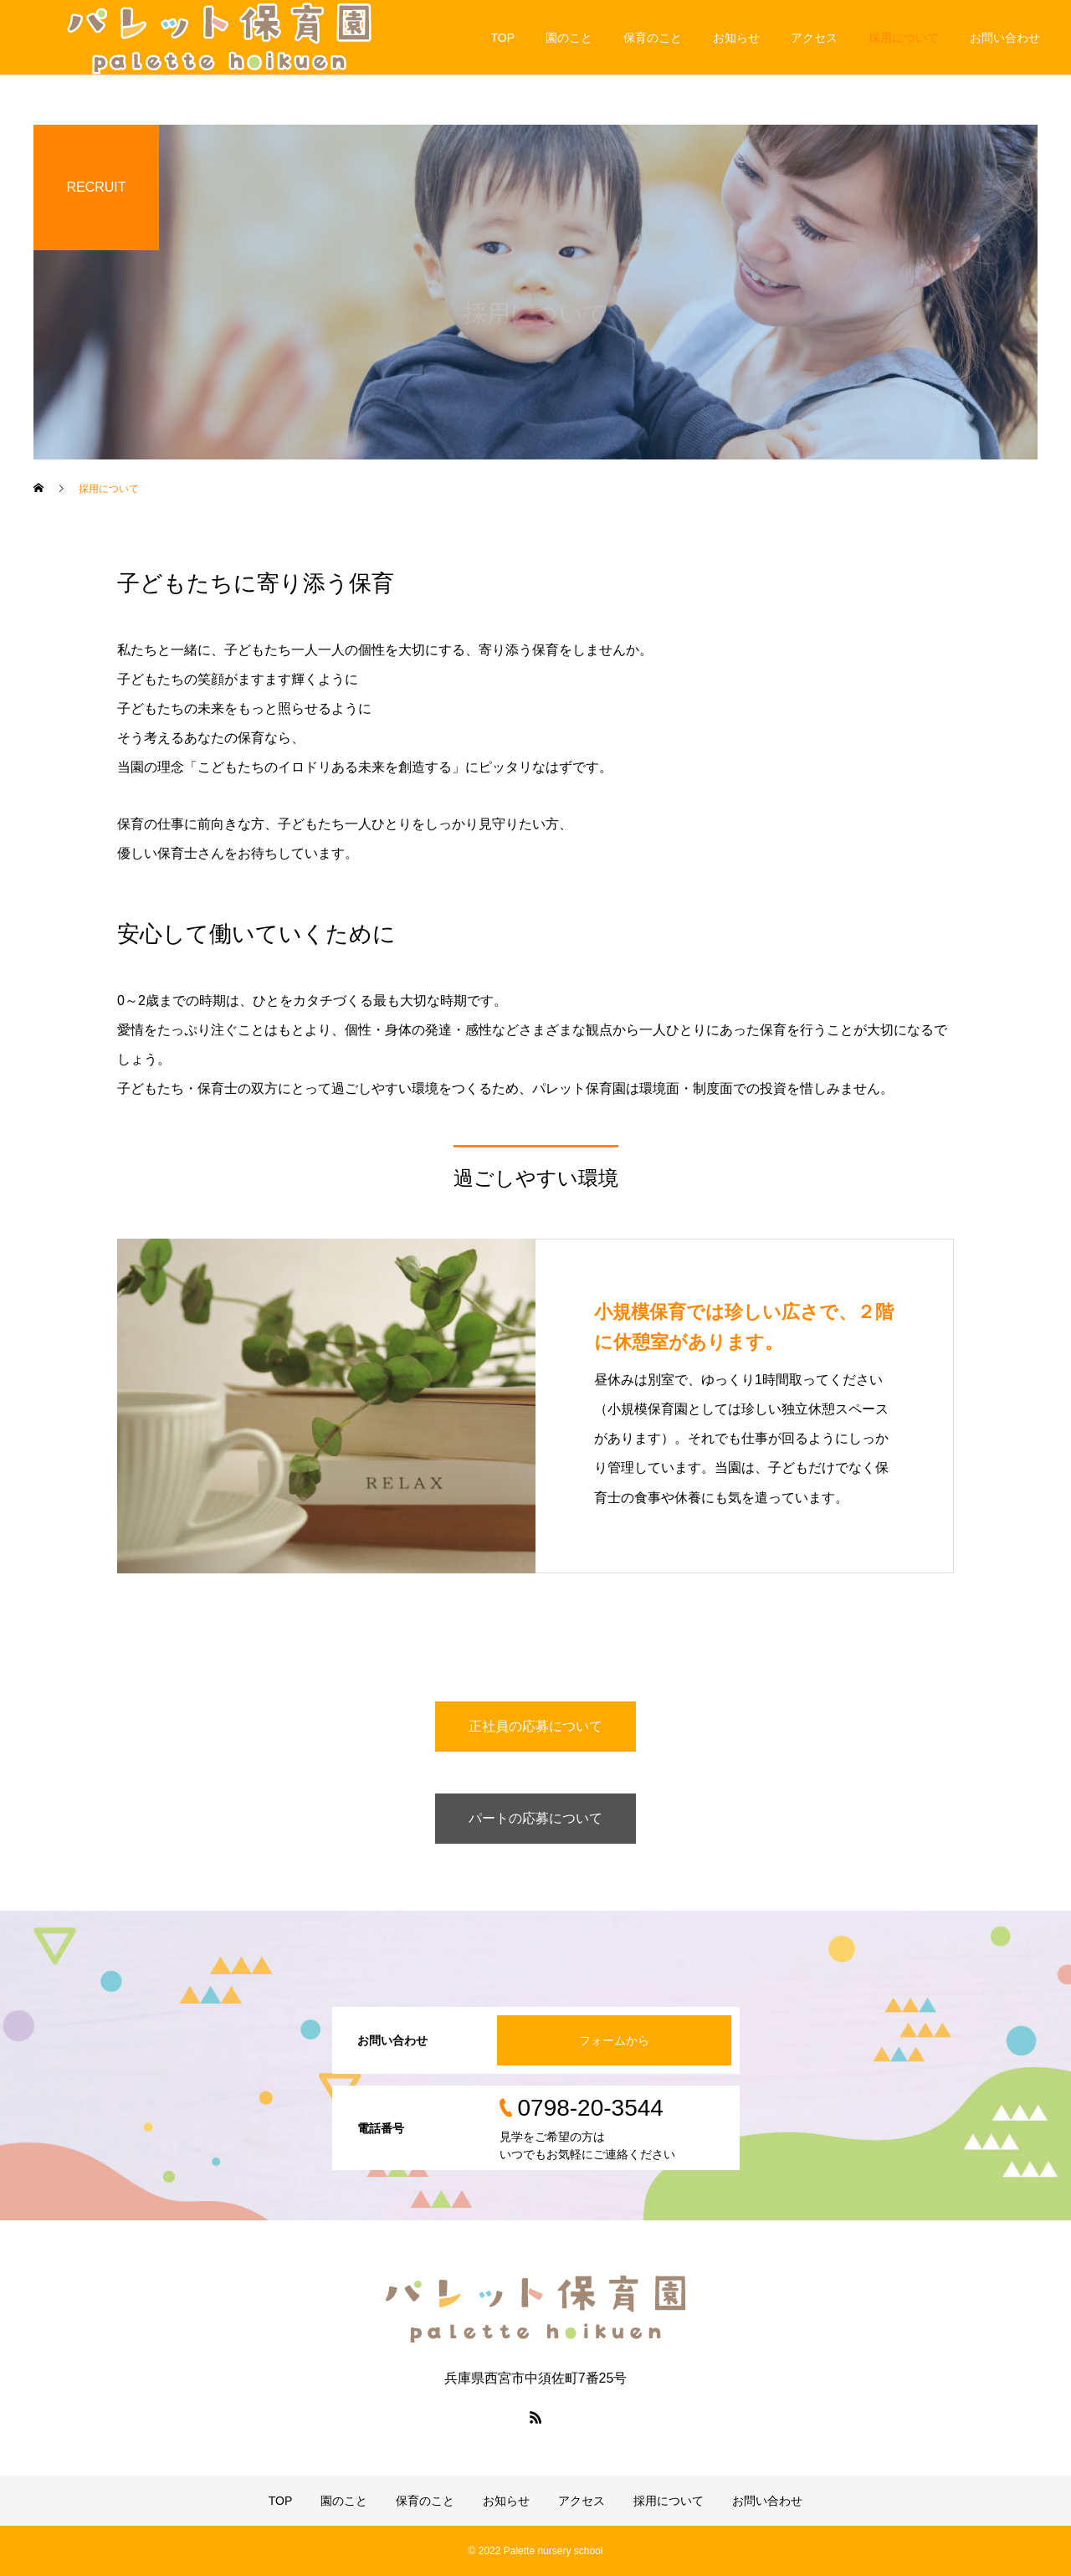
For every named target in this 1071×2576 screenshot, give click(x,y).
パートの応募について (535, 1818)
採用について (904, 37)
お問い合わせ (1005, 37)
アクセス (814, 37)
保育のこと (652, 37)
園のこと (569, 37)
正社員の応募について (535, 1726)
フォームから (614, 2040)
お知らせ (736, 37)
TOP (502, 37)
